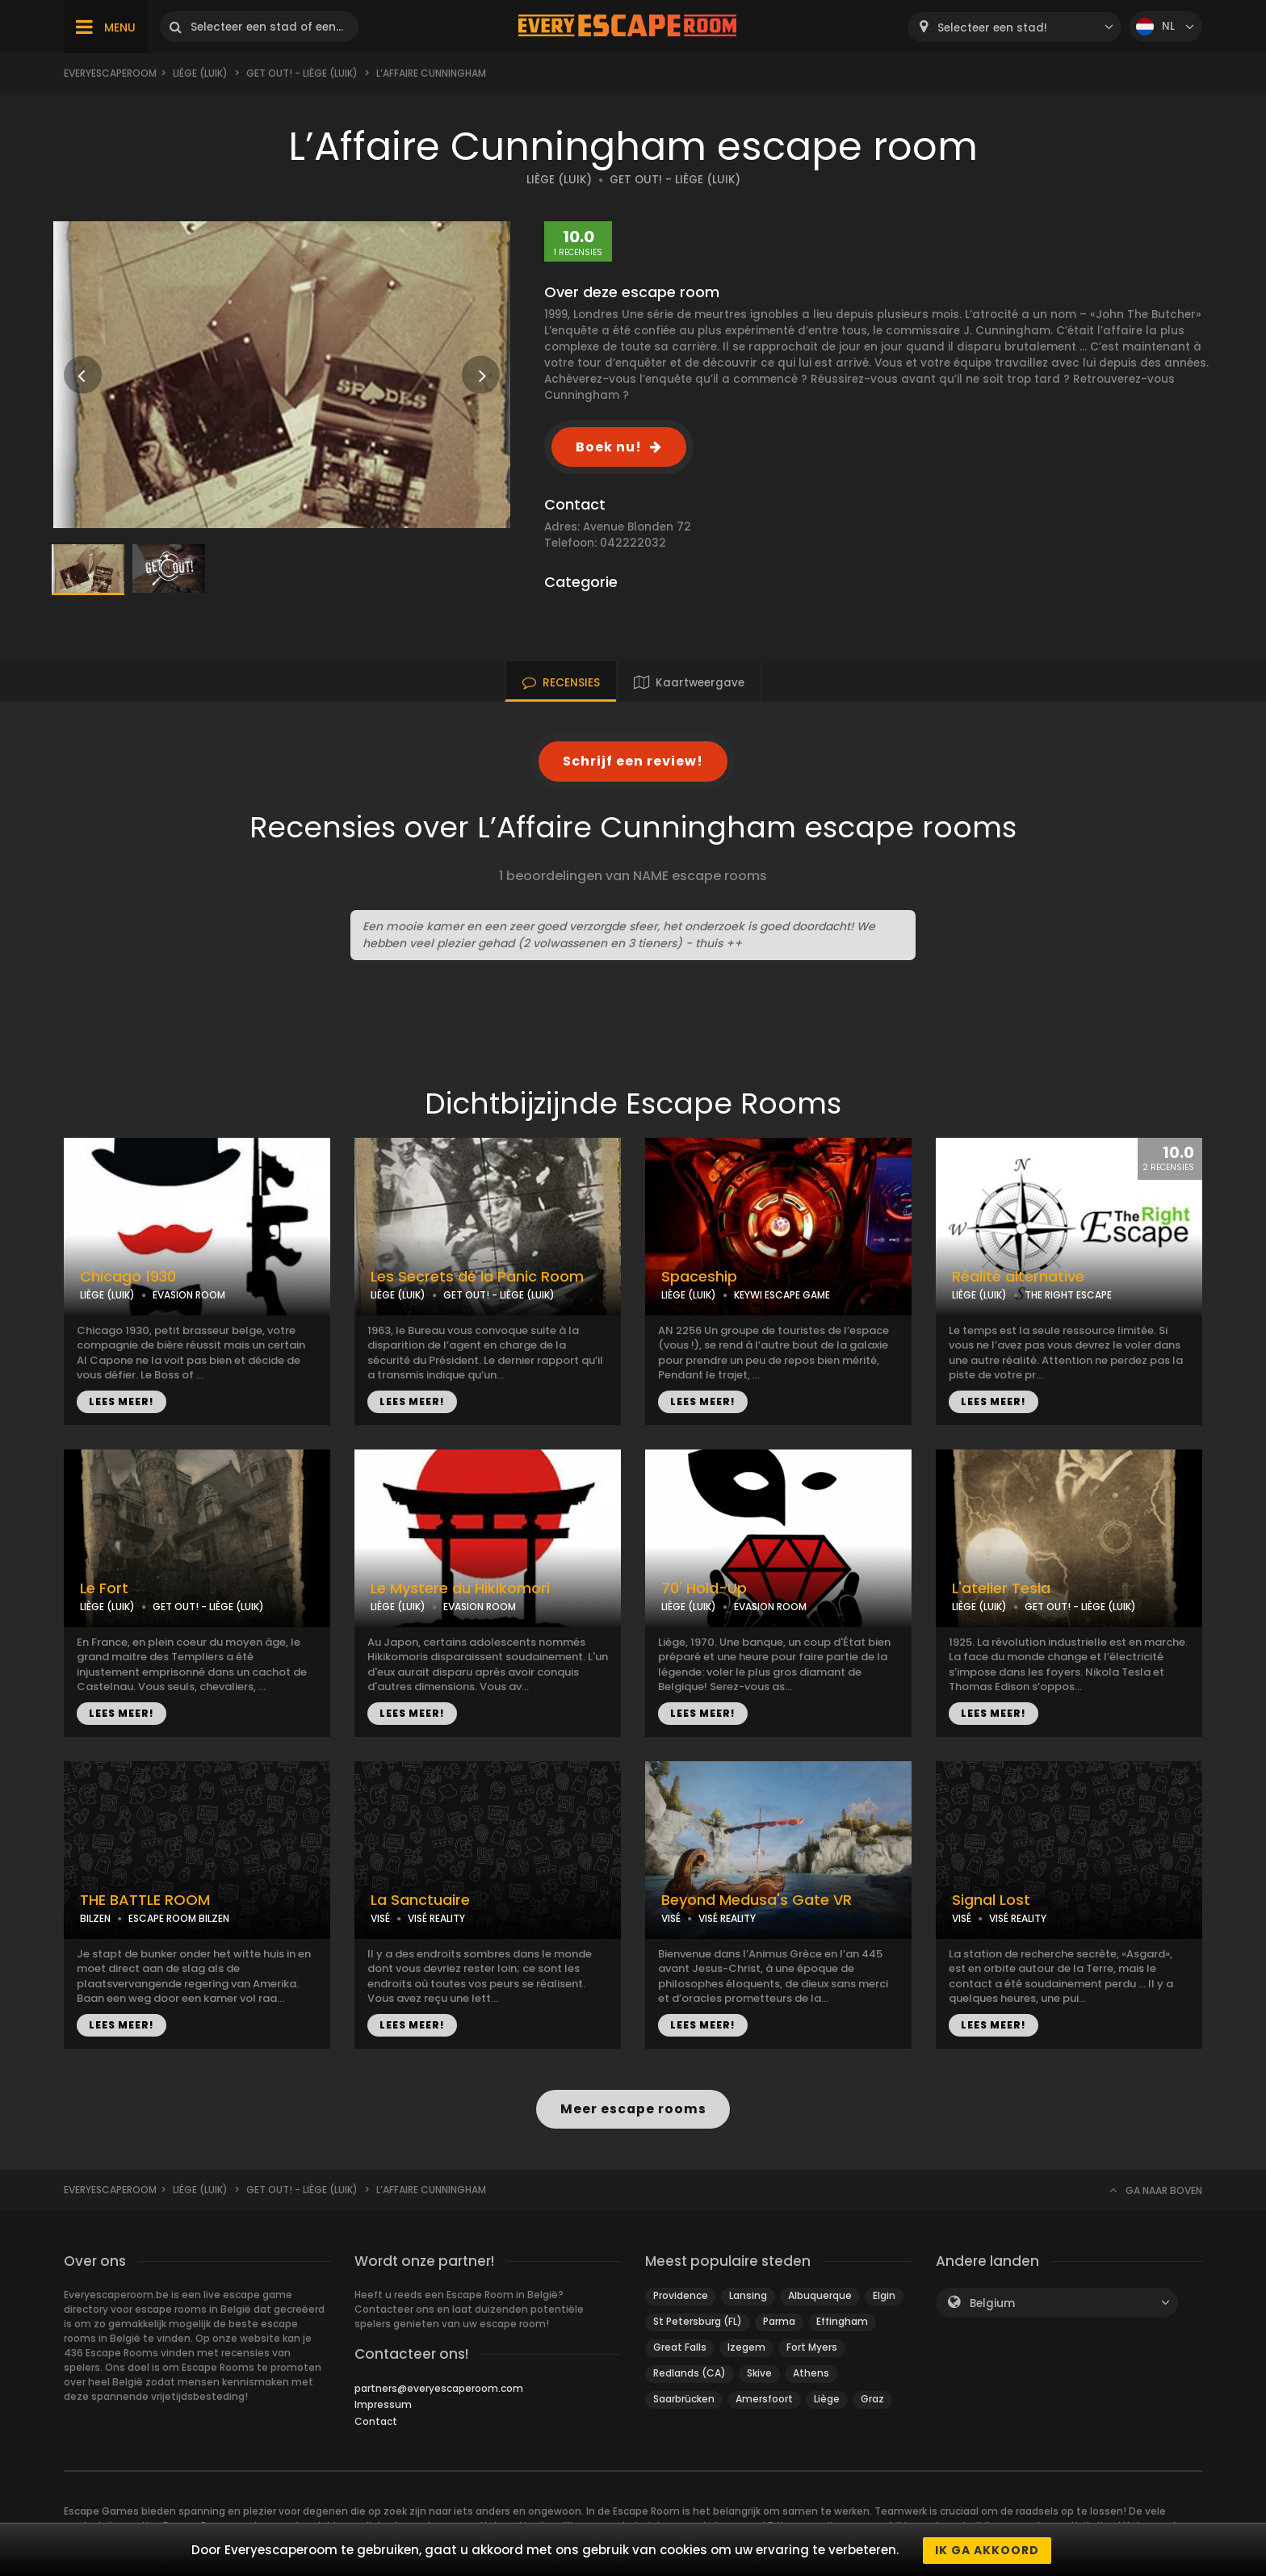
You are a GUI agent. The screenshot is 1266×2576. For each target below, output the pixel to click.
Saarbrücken (684, 2399)
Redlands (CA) (689, 2373)
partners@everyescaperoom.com (438, 2388)
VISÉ (380, 1918)
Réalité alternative (1018, 1277)
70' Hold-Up (704, 1588)
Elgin (884, 2295)
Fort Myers (811, 2347)
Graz (872, 2399)
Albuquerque (820, 2295)
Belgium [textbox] (992, 2303)
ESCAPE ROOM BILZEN (178, 1918)
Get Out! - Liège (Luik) (302, 73)
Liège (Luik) (200, 73)
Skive (759, 2373)
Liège (827, 2399)
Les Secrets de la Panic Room (477, 1277)
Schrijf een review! (633, 761)
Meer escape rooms (633, 2109)
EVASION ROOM (189, 1295)
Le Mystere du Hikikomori (460, 1588)
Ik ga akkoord (987, 2550)
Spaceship (699, 1277)
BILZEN (95, 1918)
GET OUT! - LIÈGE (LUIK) (675, 179)
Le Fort (104, 1588)
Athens (811, 2373)
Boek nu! (609, 447)
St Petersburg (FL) (697, 2321)
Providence (680, 2295)
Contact (375, 2421)
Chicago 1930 (128, 1277)
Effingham (842, 2321)
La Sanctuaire (420, 1900)
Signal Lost (991, 1900)
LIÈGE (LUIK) (559, 179)
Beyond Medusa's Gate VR (756, 1900)
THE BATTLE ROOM (145, 1900)
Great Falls (679, 2347)
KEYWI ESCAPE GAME (782, 1295)
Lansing (748, 2295)
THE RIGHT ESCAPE (1068, 1295)
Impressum (383, 2404)
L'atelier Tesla (1001, 1588)
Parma (779, 2321)
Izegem (746, 2347)
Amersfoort (764, 2399)
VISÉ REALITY (436, 1918)
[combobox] (1014, 27)
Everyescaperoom (110, 73)
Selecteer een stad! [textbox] (992, 28)
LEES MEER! (121, 1401)
